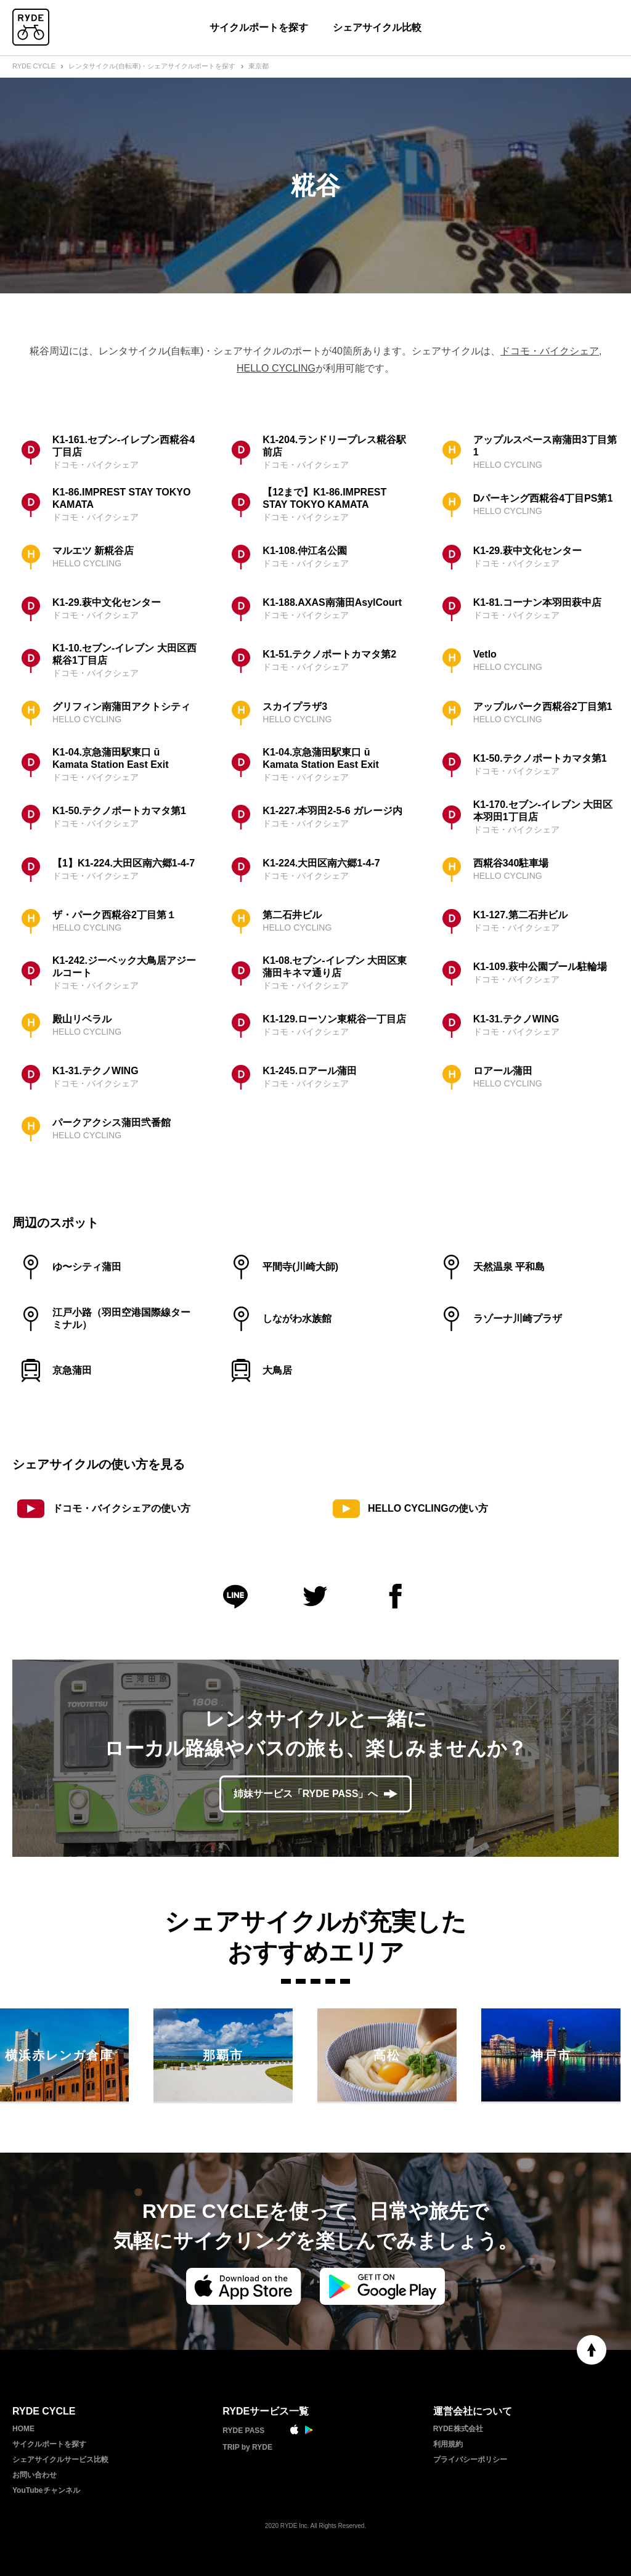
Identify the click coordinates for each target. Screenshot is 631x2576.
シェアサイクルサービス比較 (60, 2459)
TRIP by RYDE (247, 2447)
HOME (23, 2428)
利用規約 (448, 2444)
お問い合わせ (34, 2475)
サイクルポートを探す (259, 27)
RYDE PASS (243, 2430)
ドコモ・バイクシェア (549, 351)
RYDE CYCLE (33, 66)
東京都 (258, 66)
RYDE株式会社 (458, 2428)
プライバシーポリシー (470, 2459)
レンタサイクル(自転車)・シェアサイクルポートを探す (151, 66)
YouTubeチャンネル (46, 2490)
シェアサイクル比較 (377, 27)
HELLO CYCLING (276, 368)
